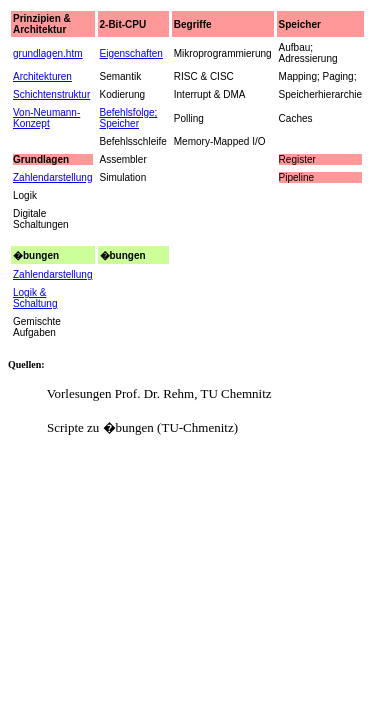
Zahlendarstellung (53, 274)
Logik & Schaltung (35, 298)
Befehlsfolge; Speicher (129, 118)
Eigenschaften (131, 53)
